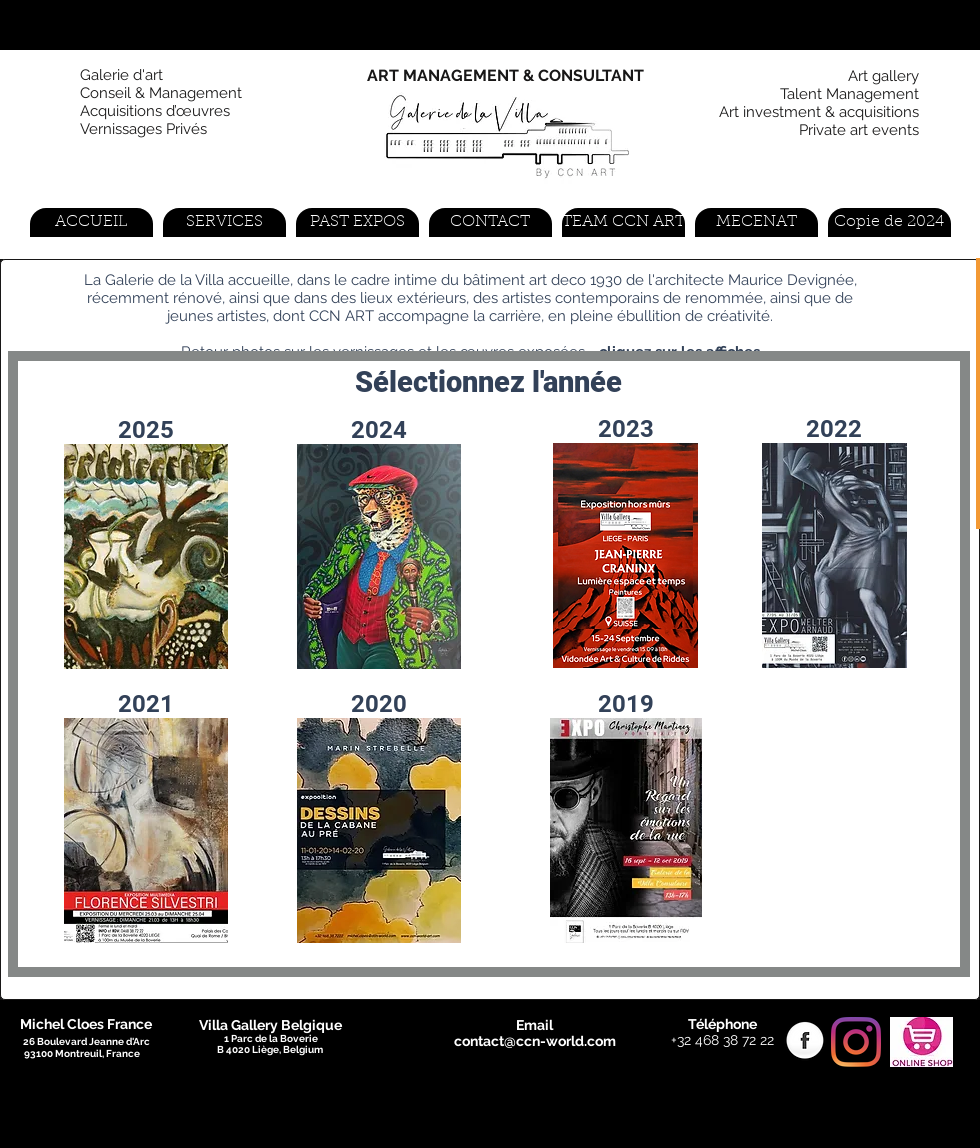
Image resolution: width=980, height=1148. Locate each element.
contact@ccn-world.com (535, 1041)
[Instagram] (856, 1042)
